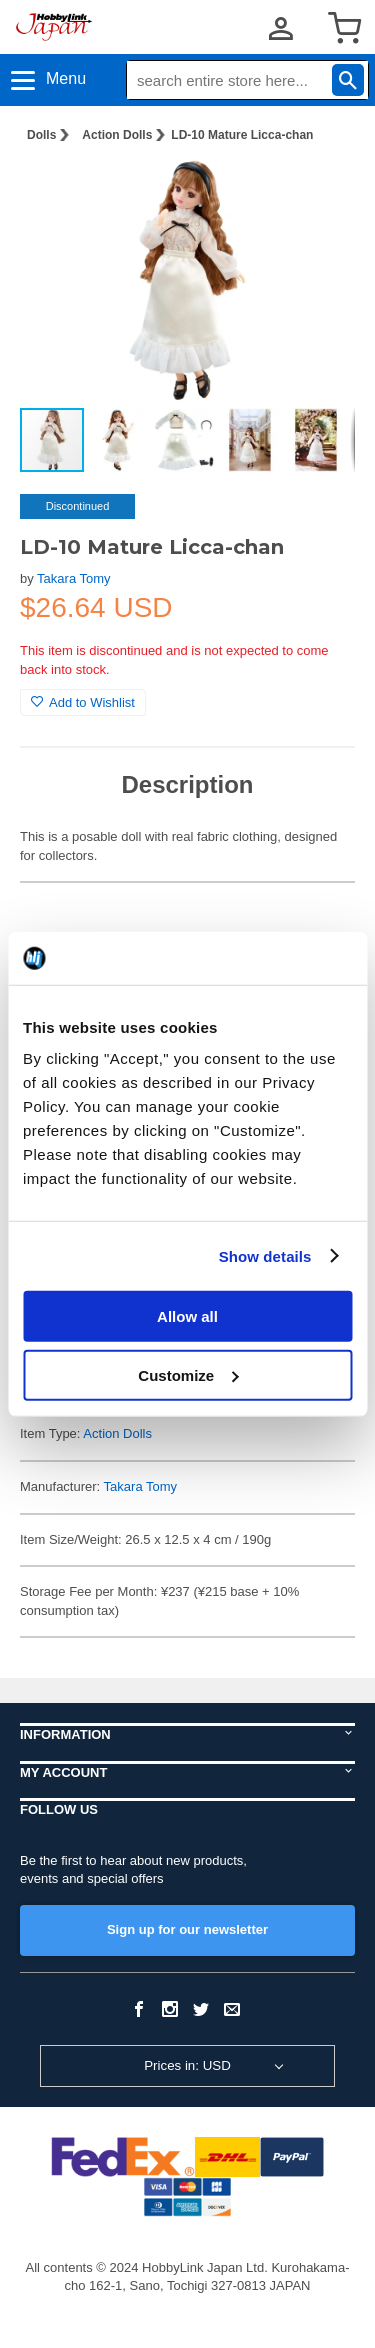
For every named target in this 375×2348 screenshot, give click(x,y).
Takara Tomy (73, 578)
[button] (319, 191)
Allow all (187, 1316)
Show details (265, 1255)
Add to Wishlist (83, 702)
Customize (188, 1374)
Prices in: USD (187, 2065)
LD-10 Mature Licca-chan (242, 135)
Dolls (41, 135)
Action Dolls (117, 135)
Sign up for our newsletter (187, 1929)
